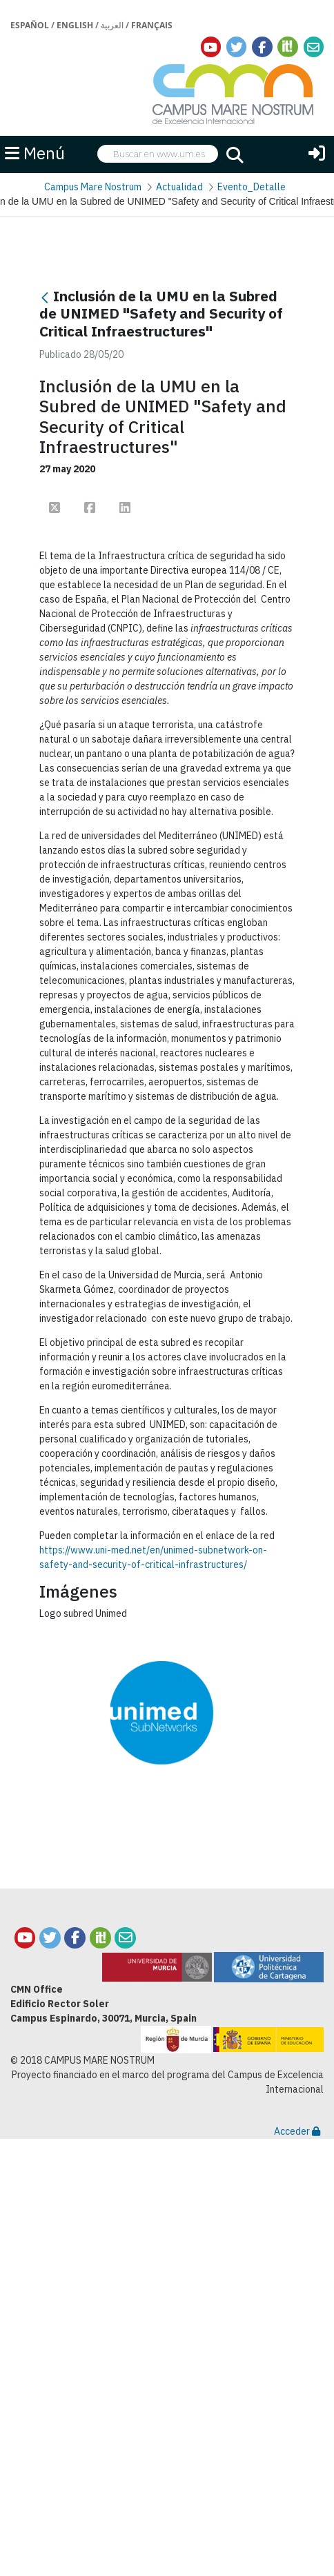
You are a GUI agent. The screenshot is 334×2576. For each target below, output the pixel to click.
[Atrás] (44, 297)
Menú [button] (35, 153)
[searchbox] (157, 154)
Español (29, 25)
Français (152, 25)
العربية (112, 25)
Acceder (297, 2131)
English (75, 25)
